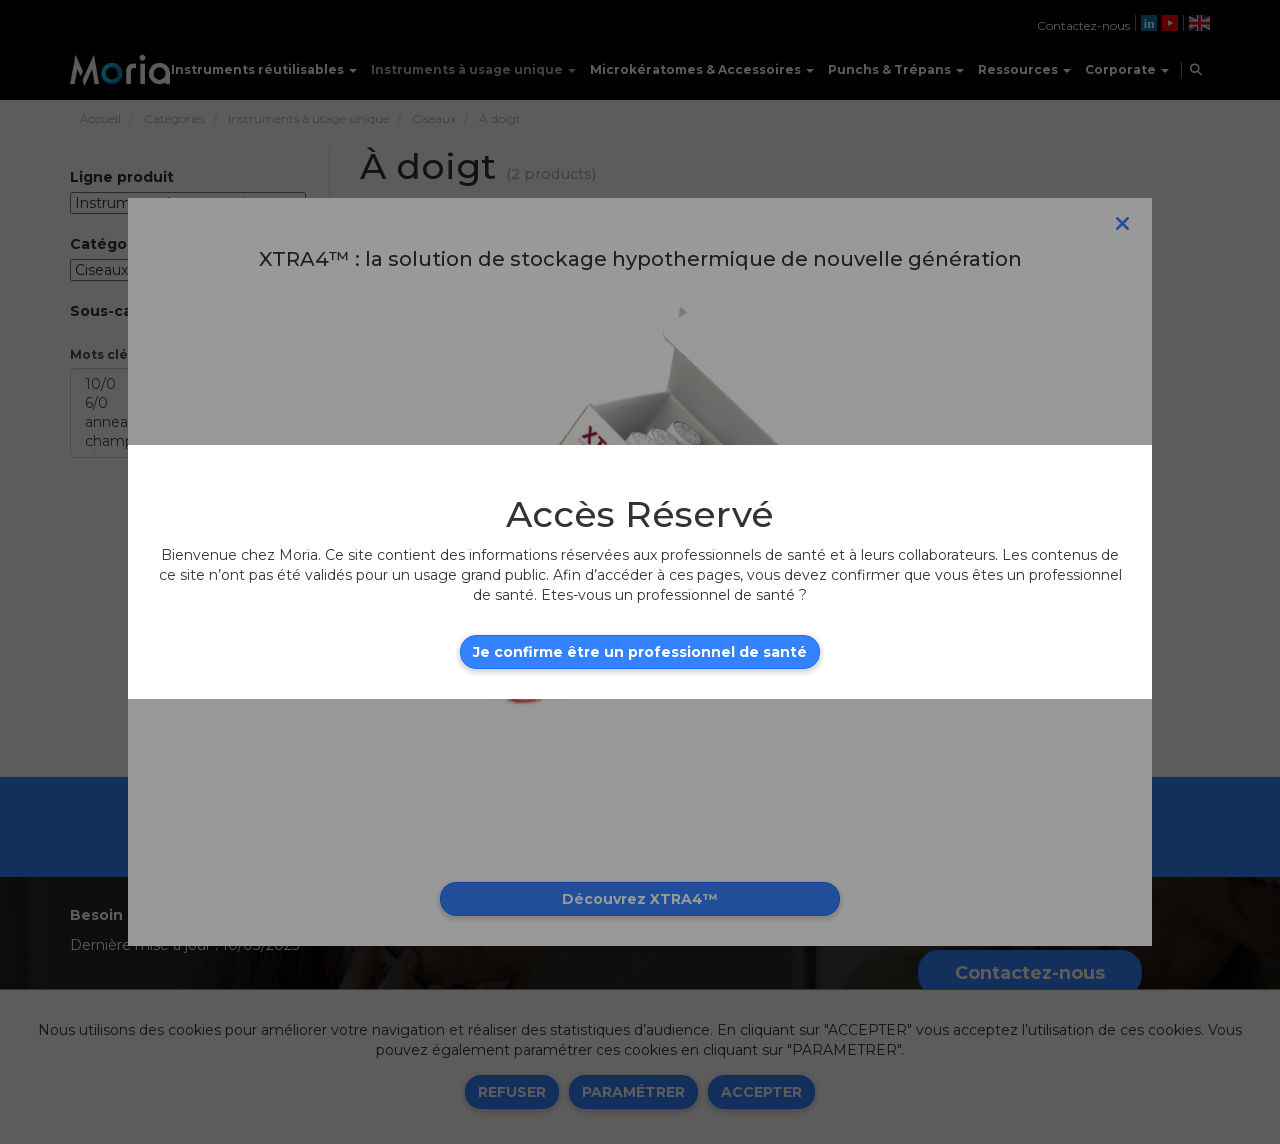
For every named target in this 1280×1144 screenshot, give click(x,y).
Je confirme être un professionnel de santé (640, 652)
